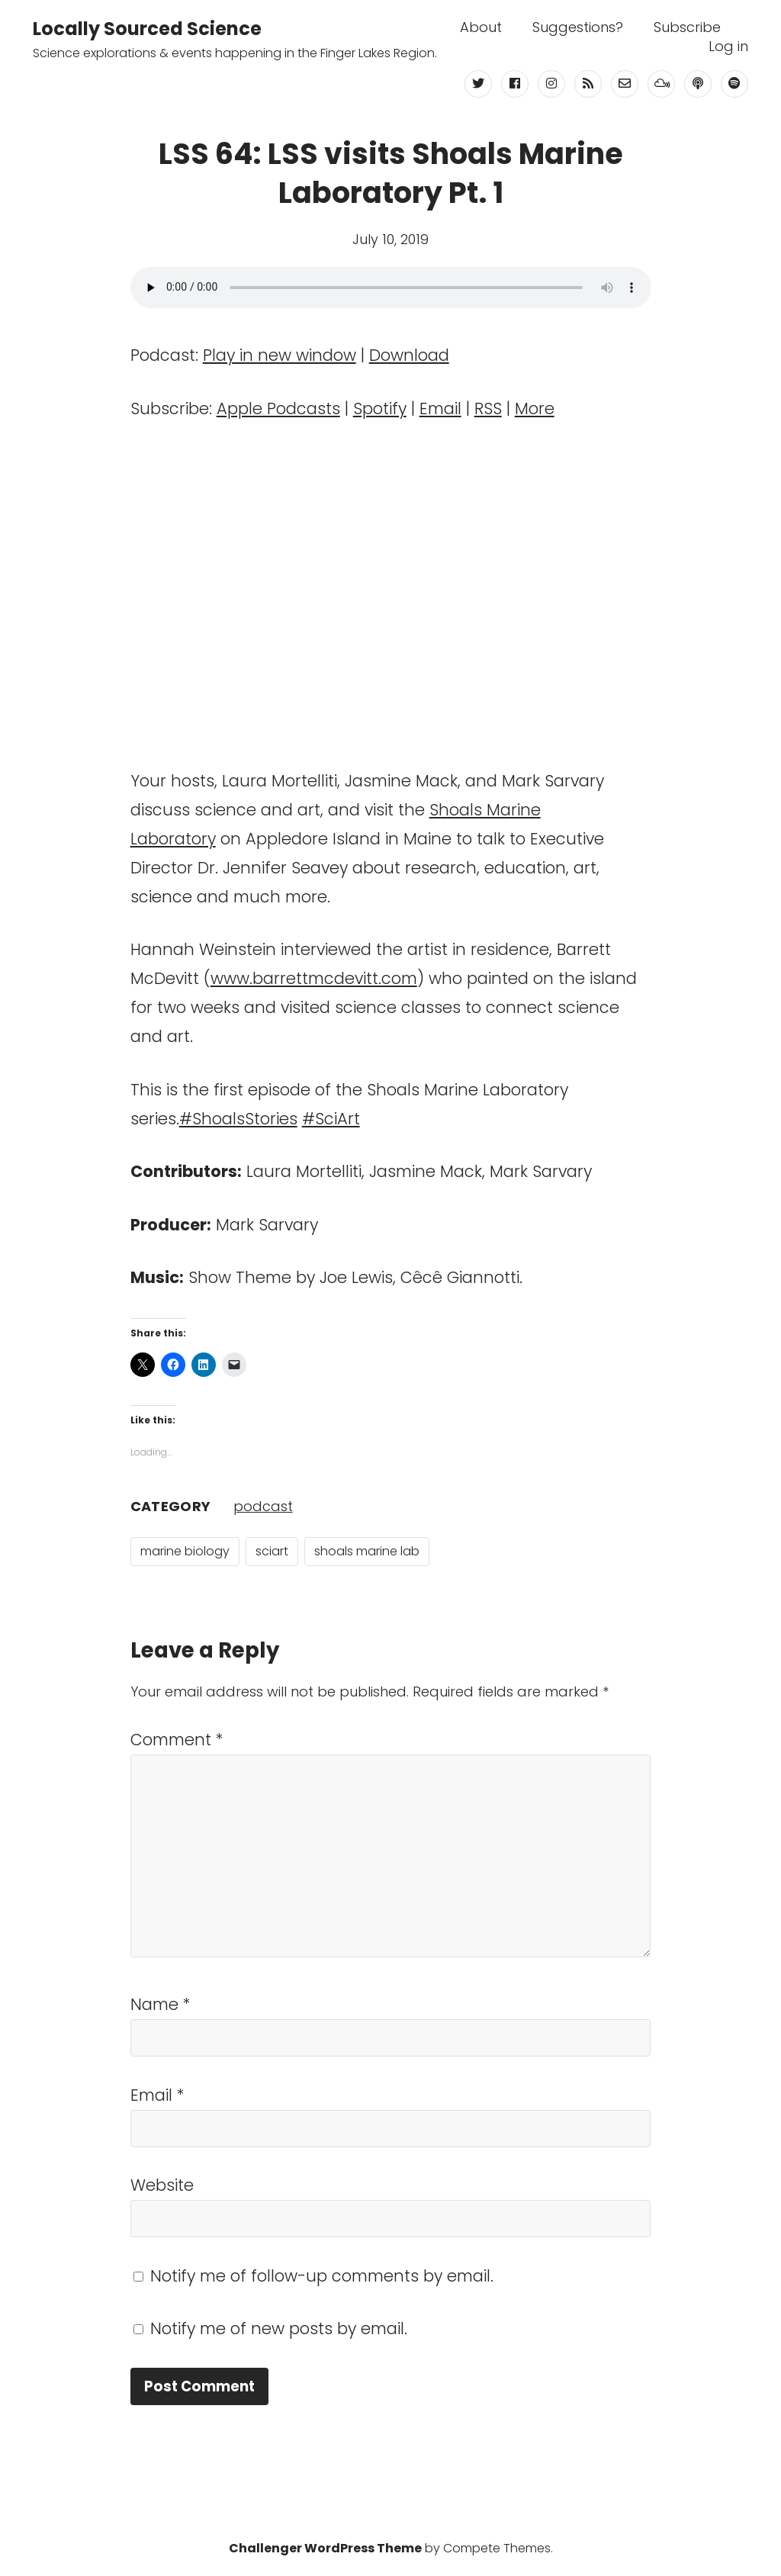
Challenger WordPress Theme (325, 2548)
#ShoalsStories (238, 1119)
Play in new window (279, 355)
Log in (728, 46)
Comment (176, 1740)
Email (440, 408)
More (534, 408)
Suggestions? (577, 27)
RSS (488, 408)
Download (409, 355)
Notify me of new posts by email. (278, 2328)
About (481, 27)
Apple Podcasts (278, 408)
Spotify (380, 408)
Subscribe (687, 27)
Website (162, 2185)
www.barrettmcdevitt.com (314, 978)
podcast (263, 1506)
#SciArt (331, 1119)
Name (160, 2004)
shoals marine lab (366, 1551)
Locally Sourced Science (147, 28)
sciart (272, 1551)
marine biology (185, 1551)
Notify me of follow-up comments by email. (321, 2276)
